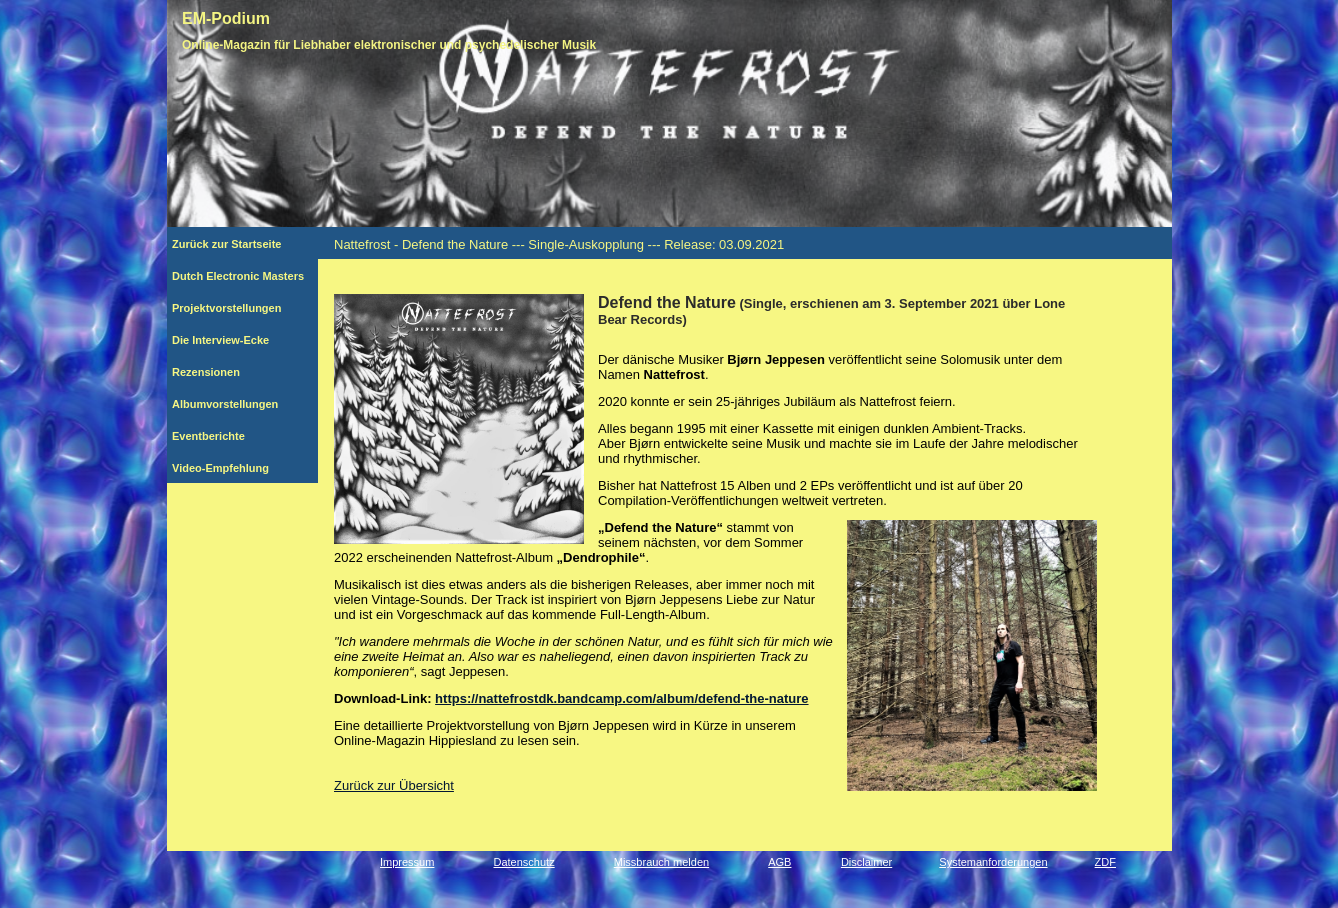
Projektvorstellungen (237, 308)
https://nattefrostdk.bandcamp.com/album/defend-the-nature (621, 698)
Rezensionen (238, 372)
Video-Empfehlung (231, 468)
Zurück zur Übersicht (394, 785)
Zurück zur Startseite (234, 244)
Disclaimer (866, 862)
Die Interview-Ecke (230, 340)
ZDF (1105, 862)
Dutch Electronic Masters (238, 276)
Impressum (407, 862)
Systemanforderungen (993, 862)
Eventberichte (234, 436)
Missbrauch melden (661, 862)
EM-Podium (226, 18)
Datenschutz (524, 862)
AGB (779, 862)
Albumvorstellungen (239, 404)
